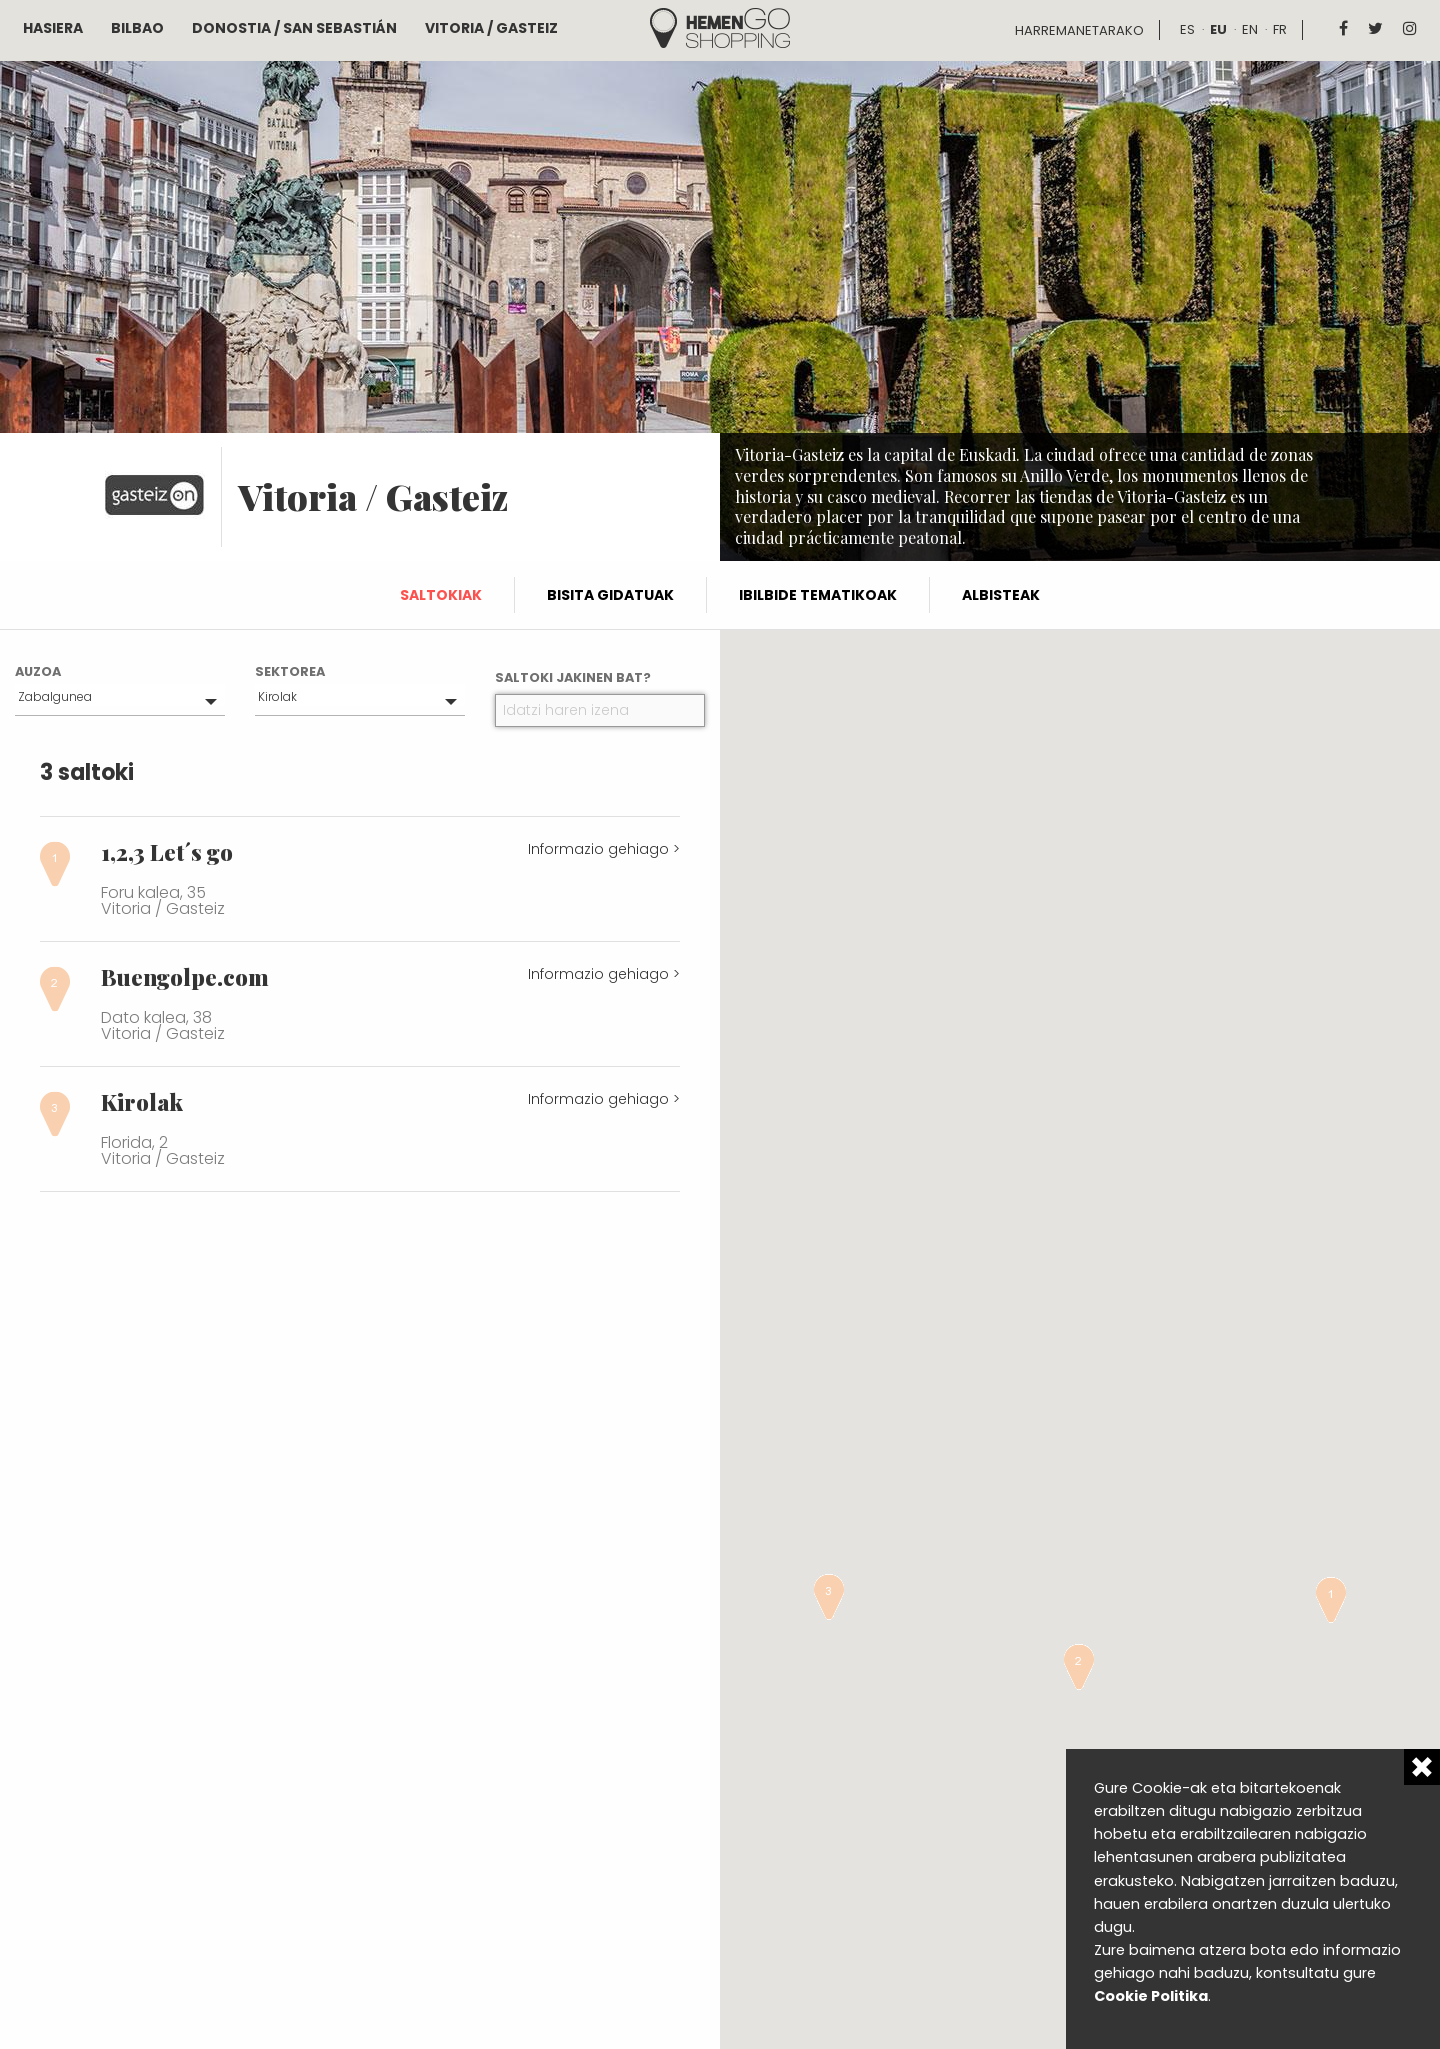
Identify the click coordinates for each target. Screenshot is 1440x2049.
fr (1280, 29)
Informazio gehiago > (604, 849)
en (1250, 29)
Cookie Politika (1151, 1996)
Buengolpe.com (185, 977)
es (1187, 29)
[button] (1331, 1600)
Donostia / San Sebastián (294, 28)
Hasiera (53, 28)
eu (1218, 29)
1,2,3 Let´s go (167, 852)
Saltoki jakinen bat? (573, 677)
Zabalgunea (55, 696)
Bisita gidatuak (610, 595)
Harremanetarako (1079, 30)
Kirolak (277, 696)
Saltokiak (441, 595)
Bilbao (137, 28)
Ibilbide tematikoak (818, 595)
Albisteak (1001, 595)
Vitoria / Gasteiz (491, 28)
